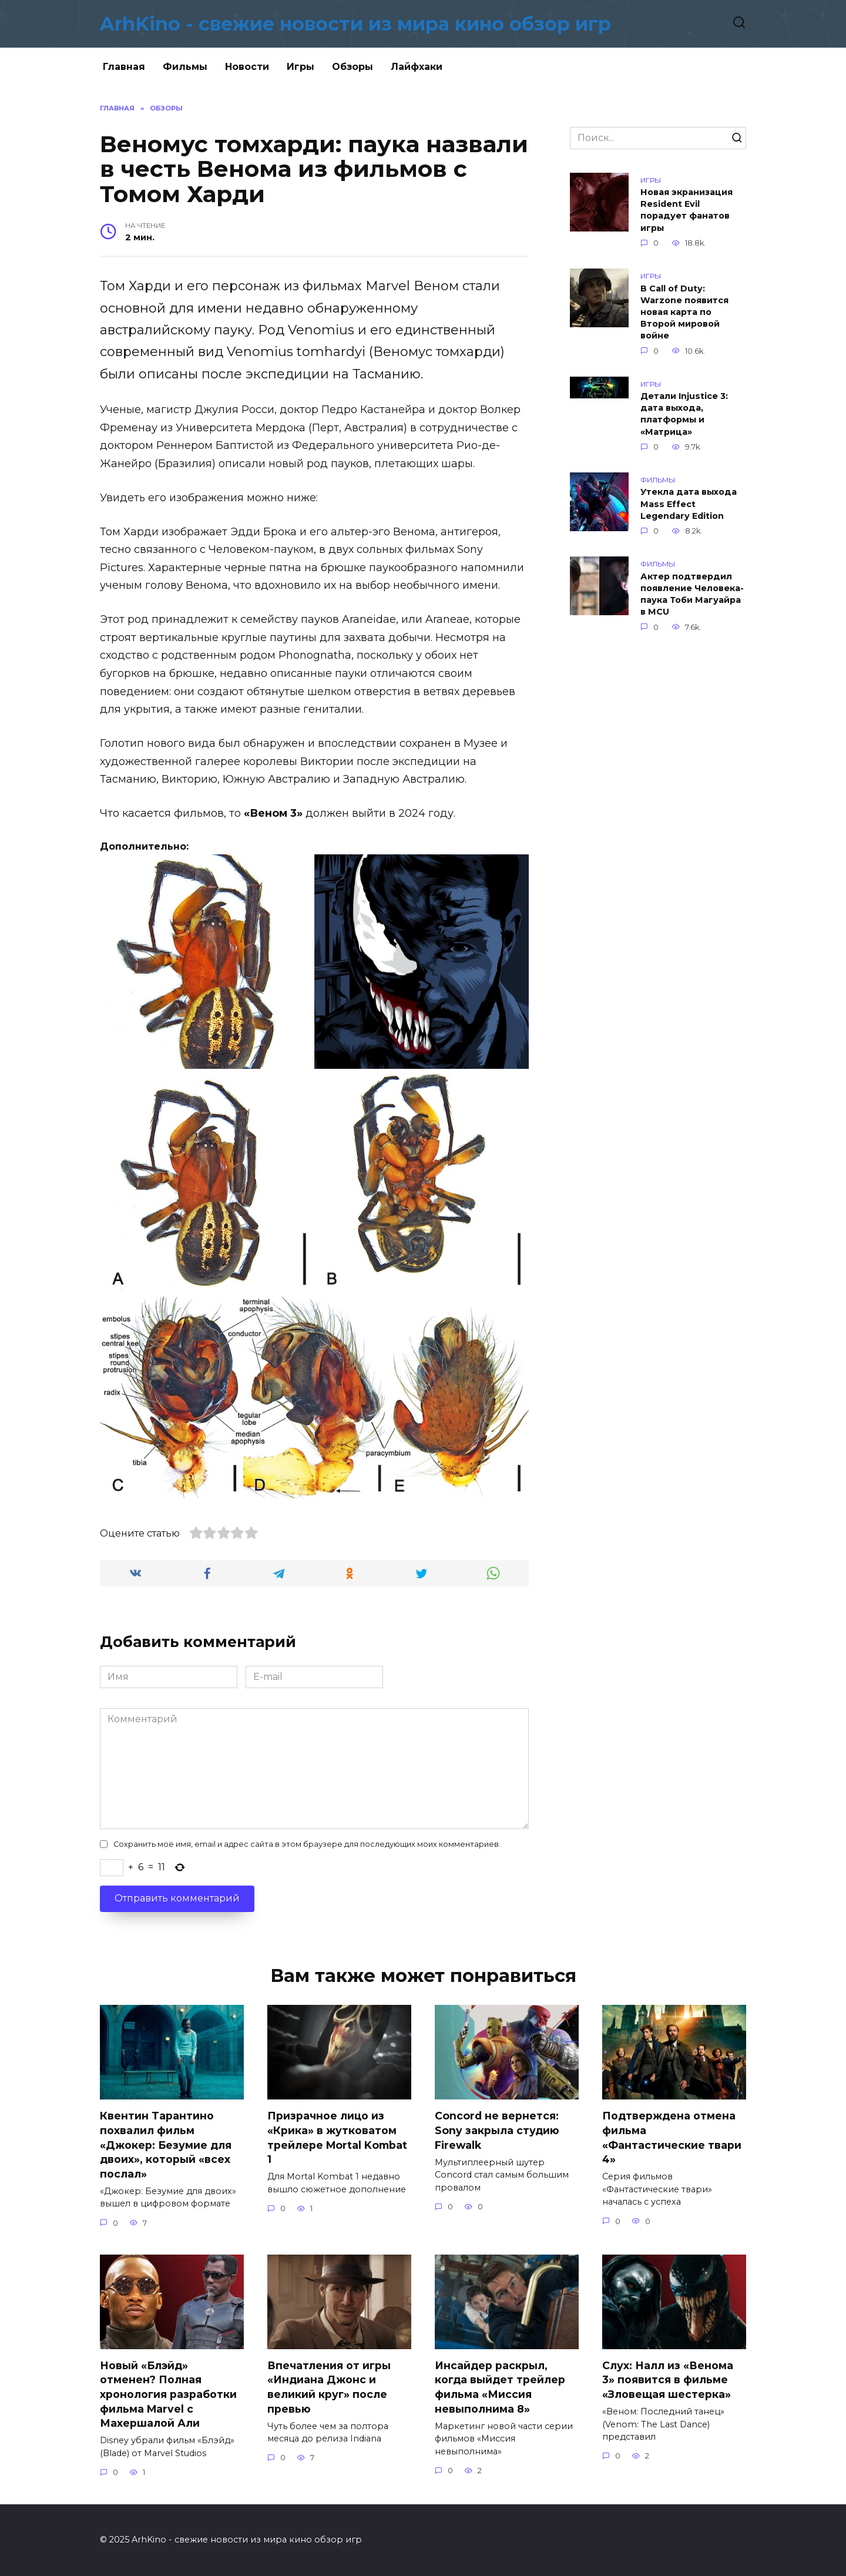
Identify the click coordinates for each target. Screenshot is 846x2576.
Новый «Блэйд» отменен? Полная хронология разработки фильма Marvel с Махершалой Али (168, 2394)
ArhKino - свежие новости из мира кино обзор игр (355, 23)
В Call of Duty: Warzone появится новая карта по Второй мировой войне (684, 312)
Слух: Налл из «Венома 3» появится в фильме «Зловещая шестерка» (667, 2379)
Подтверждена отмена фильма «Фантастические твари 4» (671, 2137)
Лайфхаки (416, 66)
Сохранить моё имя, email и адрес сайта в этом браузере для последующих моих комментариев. (307, 1844)
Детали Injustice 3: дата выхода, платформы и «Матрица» (684, 414)
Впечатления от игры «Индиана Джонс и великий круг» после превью (329, 2387)
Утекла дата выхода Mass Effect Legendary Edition (688, 504)
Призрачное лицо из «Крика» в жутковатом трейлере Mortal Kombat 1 (337, 2137)
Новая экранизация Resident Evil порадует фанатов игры (686, 210)
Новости (247, 66)
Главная (124, 66)
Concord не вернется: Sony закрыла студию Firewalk (497, 2130)
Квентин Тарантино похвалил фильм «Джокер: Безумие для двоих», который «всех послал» (165, 2144)
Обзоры (352, 66)
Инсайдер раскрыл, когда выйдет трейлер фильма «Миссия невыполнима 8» (500, 2387)
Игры (300, 66)
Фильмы (185, 66)
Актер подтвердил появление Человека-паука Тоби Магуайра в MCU (692, 594)
